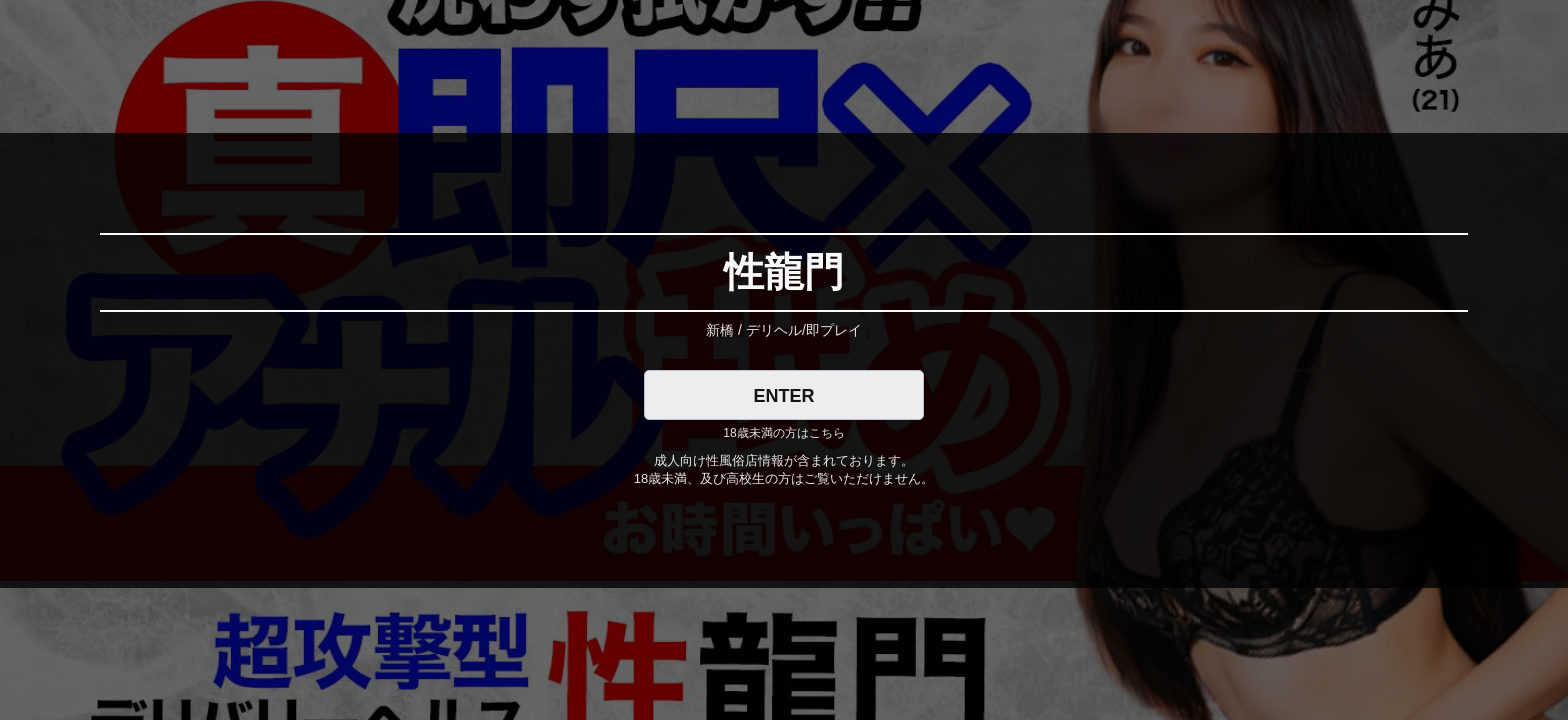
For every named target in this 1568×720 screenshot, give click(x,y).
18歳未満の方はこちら (783, 433)
